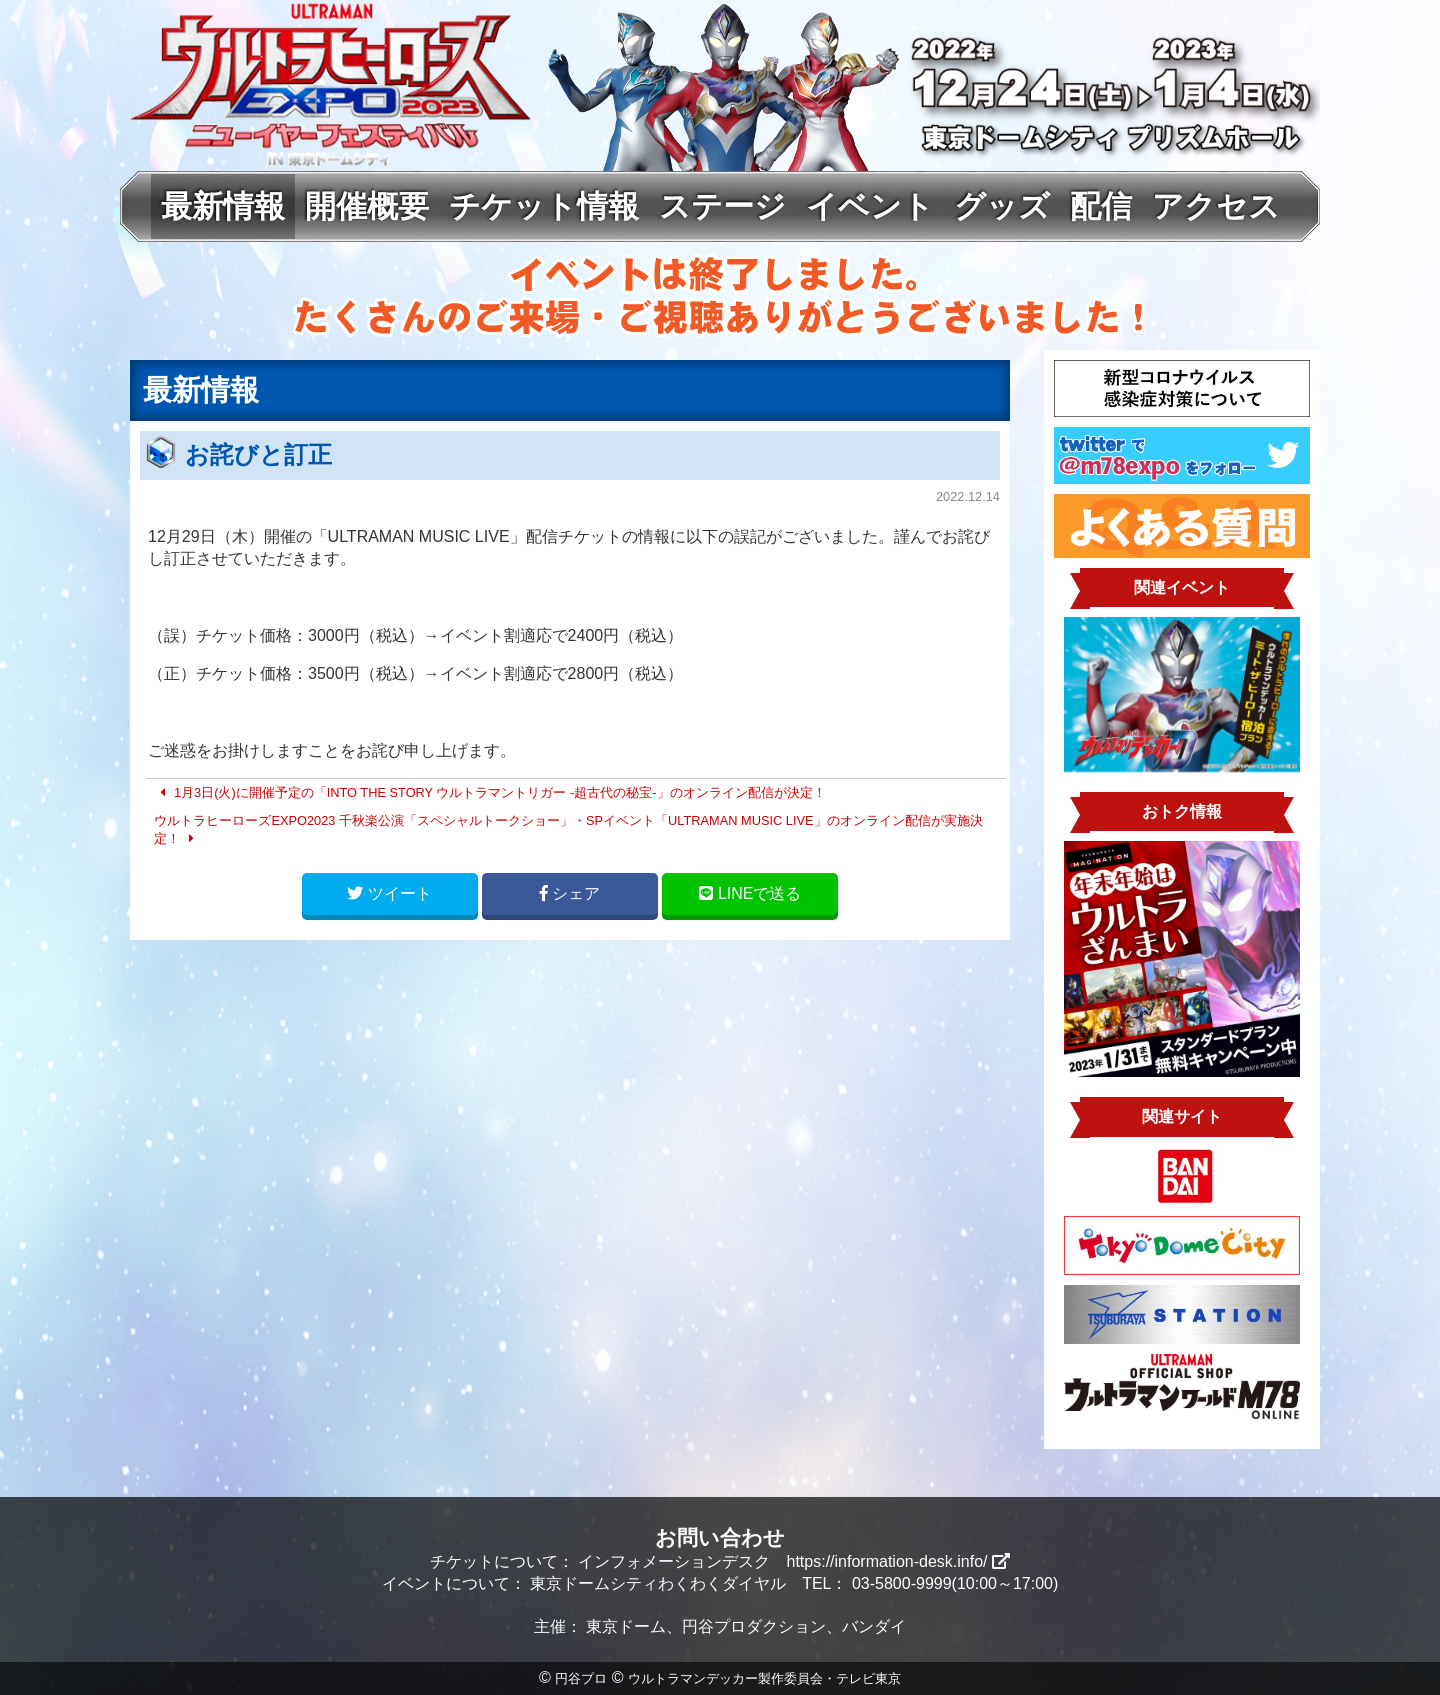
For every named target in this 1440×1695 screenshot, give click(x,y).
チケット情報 (544, 206)
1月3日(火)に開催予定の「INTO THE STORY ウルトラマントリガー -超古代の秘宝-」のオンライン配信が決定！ (489, 792)
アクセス (1216, 206)
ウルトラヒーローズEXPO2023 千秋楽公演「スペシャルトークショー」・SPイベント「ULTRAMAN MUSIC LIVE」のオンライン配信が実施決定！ (568, 829)
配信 (1101, 206)
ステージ (722, 206)
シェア (570, 893)
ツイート (389, 893)
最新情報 (223, 206)
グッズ (1002, 206)
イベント (870, 206)
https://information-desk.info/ (898, 1561)
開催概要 (367, 206)
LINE (750, 893)
